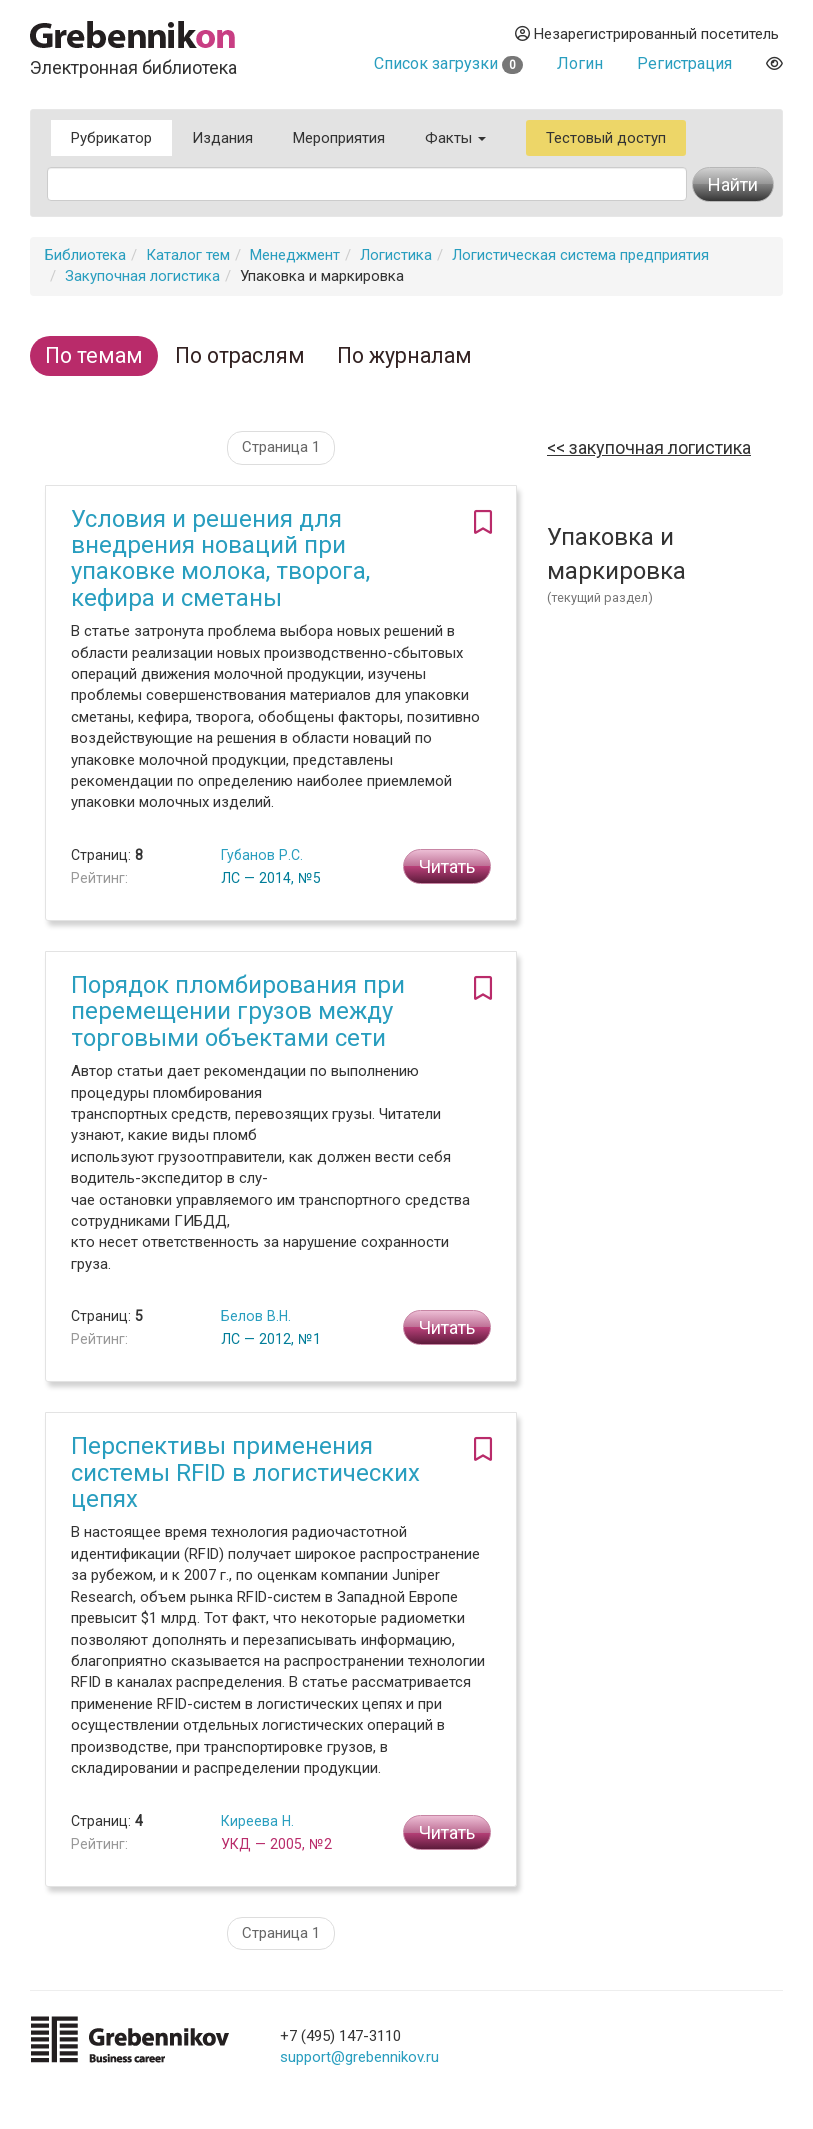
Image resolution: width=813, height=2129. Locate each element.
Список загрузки (448, 63)
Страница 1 (281, 447)
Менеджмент (295, 255)
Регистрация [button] (684, 63)
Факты (455, 138)
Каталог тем (188, 255)
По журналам (404, 355)
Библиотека (85, 255)
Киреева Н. (257, 1821)
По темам (94, 355)
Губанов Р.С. (262, 855)
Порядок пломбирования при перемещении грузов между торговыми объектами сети (238, 1011)
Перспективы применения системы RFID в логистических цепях (245, 1472)
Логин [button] (580, 63)
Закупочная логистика (142, 276)
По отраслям (240, 355)
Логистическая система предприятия (580, 255)
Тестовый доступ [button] (606, 138)
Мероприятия (339, 138)
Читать (447, 866)
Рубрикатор (111, 138)
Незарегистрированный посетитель (647, 34)
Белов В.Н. (256, 1316)
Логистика (396, 255)
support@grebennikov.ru (359, 2057)
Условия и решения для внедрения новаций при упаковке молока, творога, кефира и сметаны (220, 558)
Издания (222, 138)
